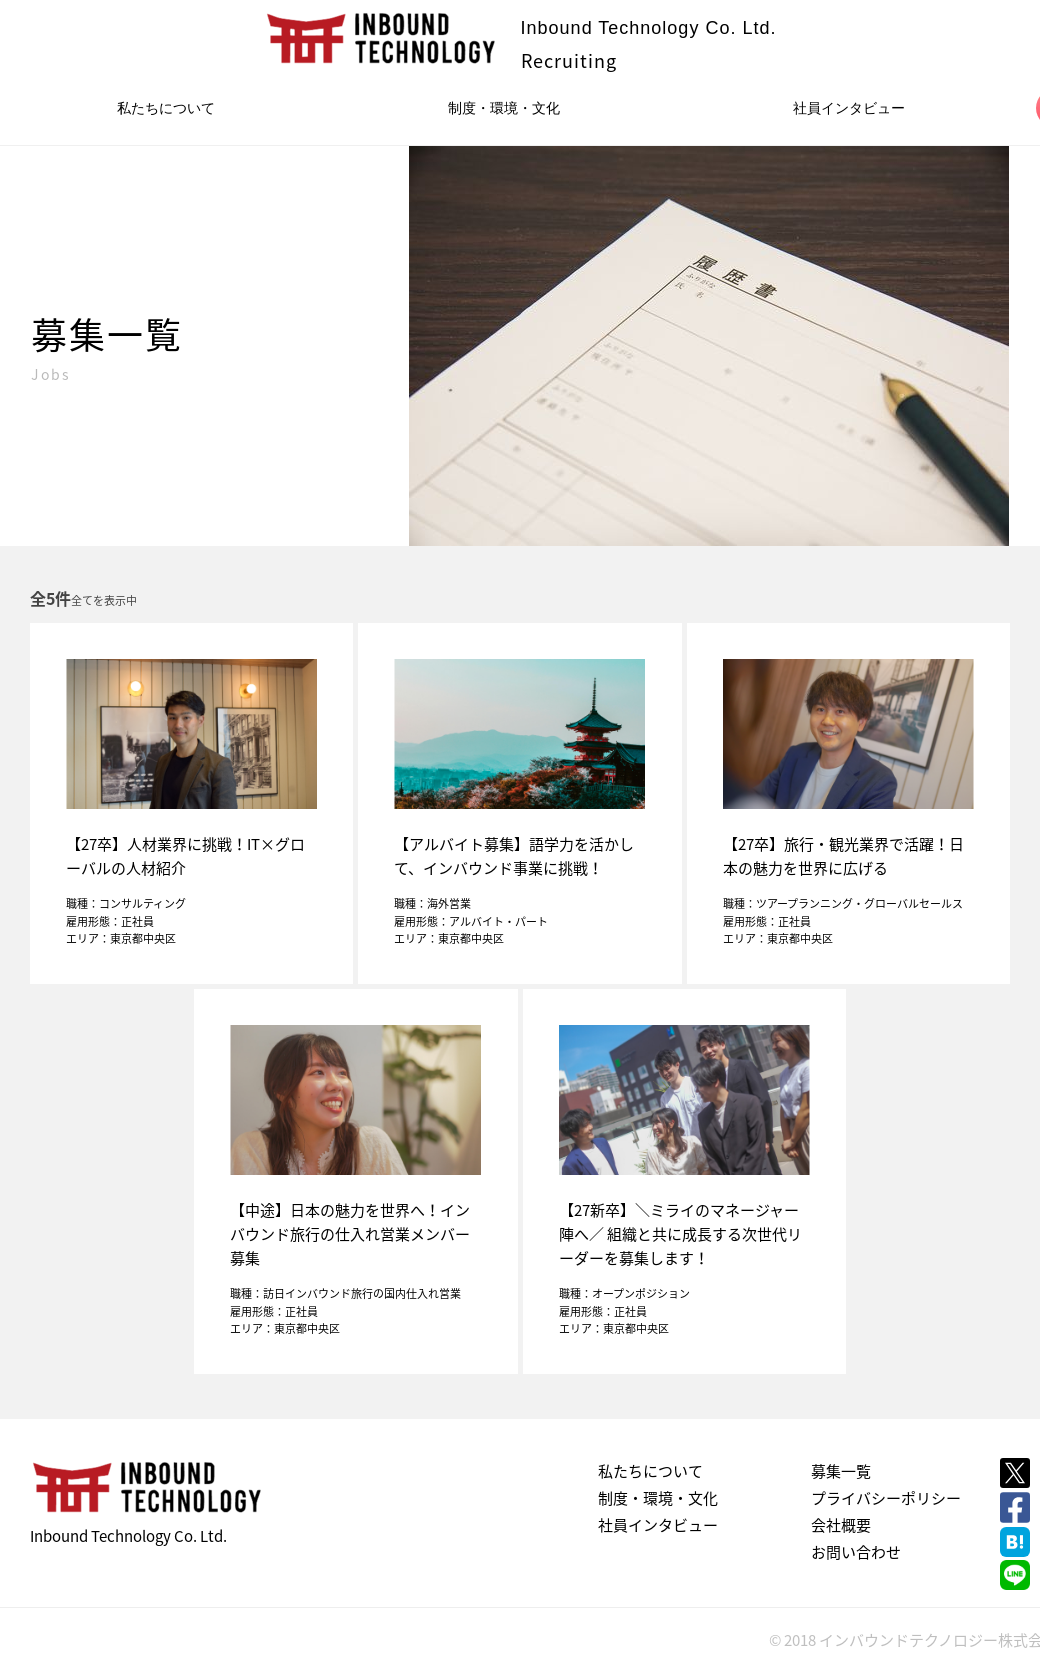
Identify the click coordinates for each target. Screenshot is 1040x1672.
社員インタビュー (849, 108)
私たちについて (166, 108)
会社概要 (841, 1525)
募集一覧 (841, 1471)
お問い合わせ (856, 1552)
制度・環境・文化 (504, 108)
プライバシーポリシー (886, 1498)
